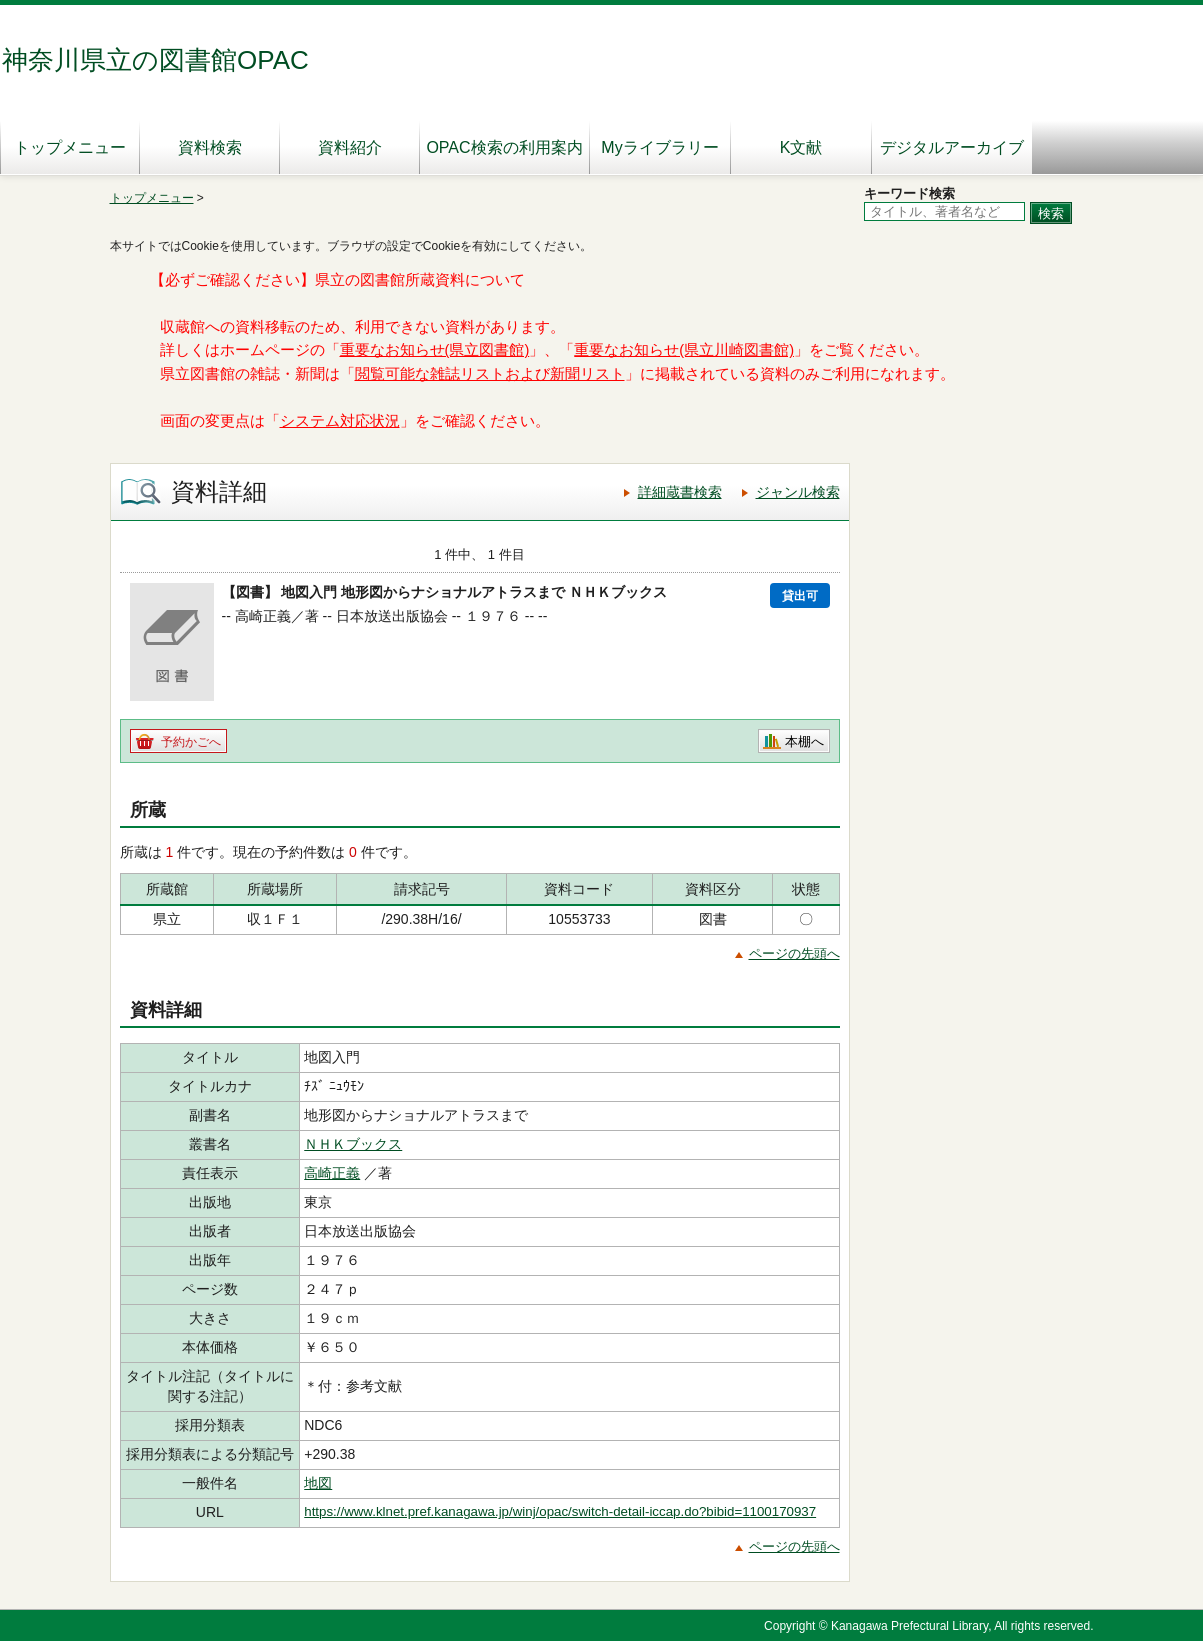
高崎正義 (332, 1173)
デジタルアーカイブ (952, 147)
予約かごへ (191, 742)
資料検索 (210, 147)
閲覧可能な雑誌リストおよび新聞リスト (490, 374)
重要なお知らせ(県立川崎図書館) (684, 350)
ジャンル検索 (798, 492)
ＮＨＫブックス (353, 1144)
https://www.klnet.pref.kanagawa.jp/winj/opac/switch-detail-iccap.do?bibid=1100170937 (560, 1511)
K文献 (801, 147)
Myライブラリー (659, 147)
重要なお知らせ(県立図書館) (435, 350)
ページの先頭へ (794, 953)
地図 (318, 1483)
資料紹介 (350, 147)
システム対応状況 (340, 421)
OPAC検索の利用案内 (504, 147)
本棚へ (804, 741)
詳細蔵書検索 (680, 492)
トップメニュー (70, 147)
